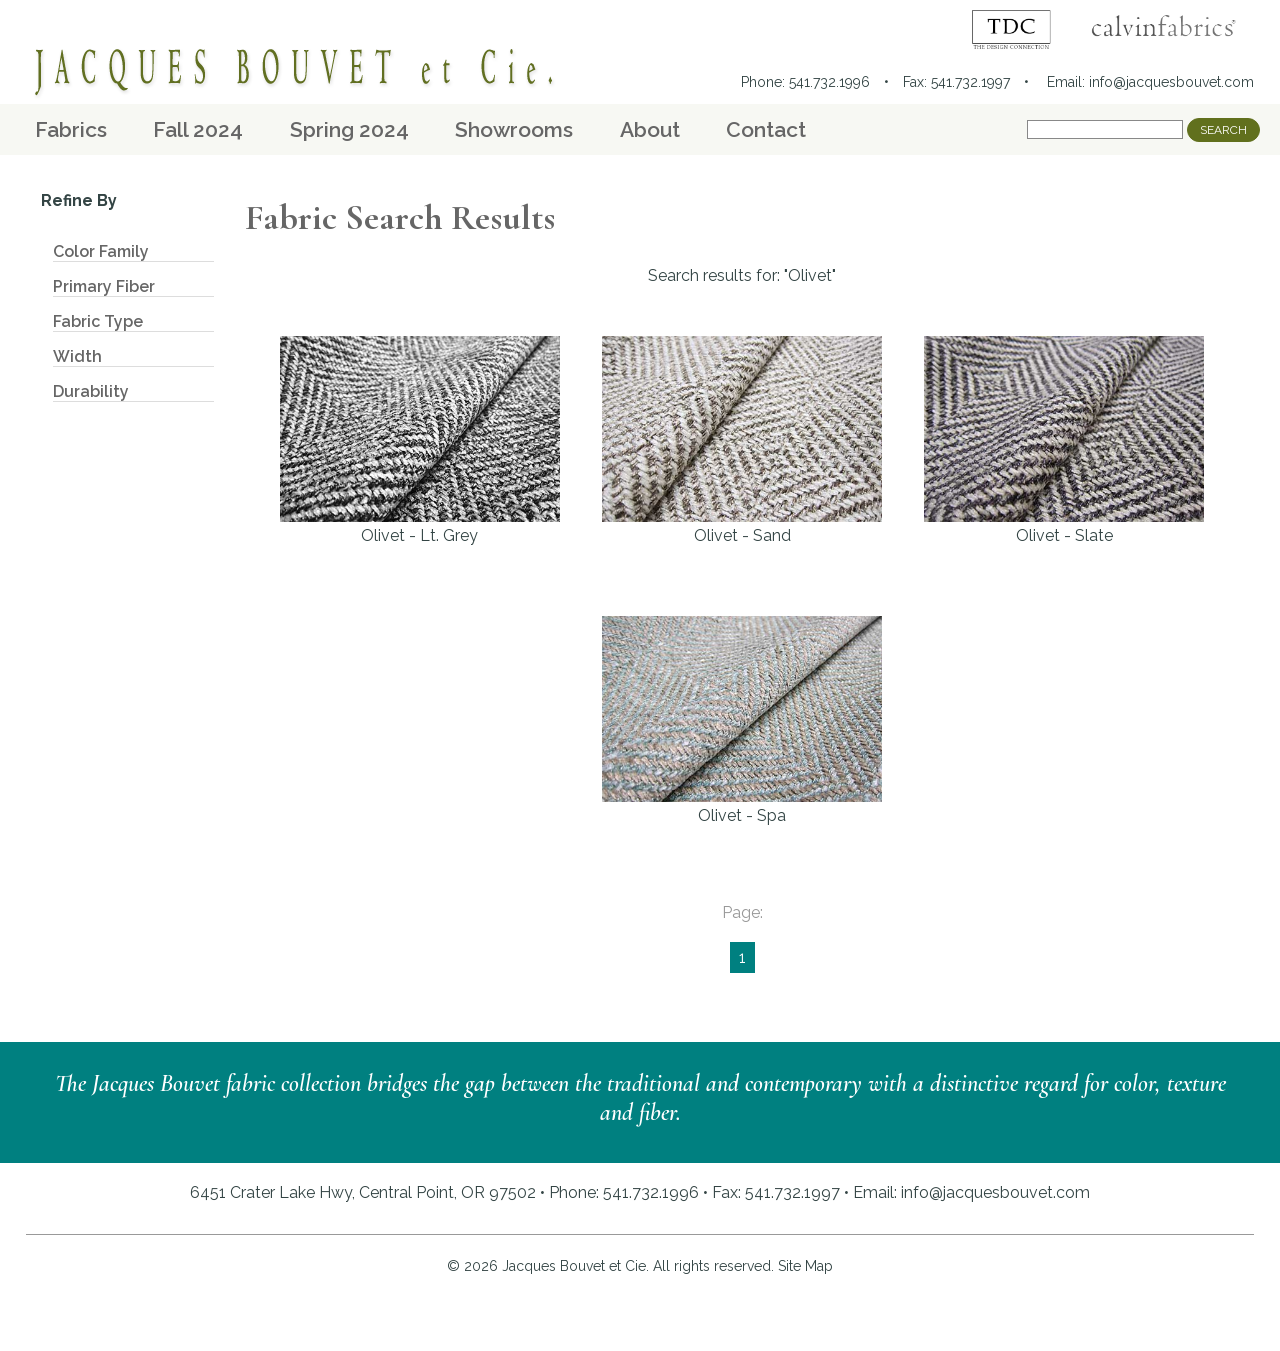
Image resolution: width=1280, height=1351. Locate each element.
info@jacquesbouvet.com (1171, 82)
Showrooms (514, 129)
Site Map (805, 1266)
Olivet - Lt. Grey (420, 440)
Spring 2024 (349, 129)
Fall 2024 (198, 129)
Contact (766, 129)
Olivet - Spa (742, 720)
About (650, 129)
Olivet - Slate (1064, 440)
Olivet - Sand (742, 440)
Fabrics (71, 129)
